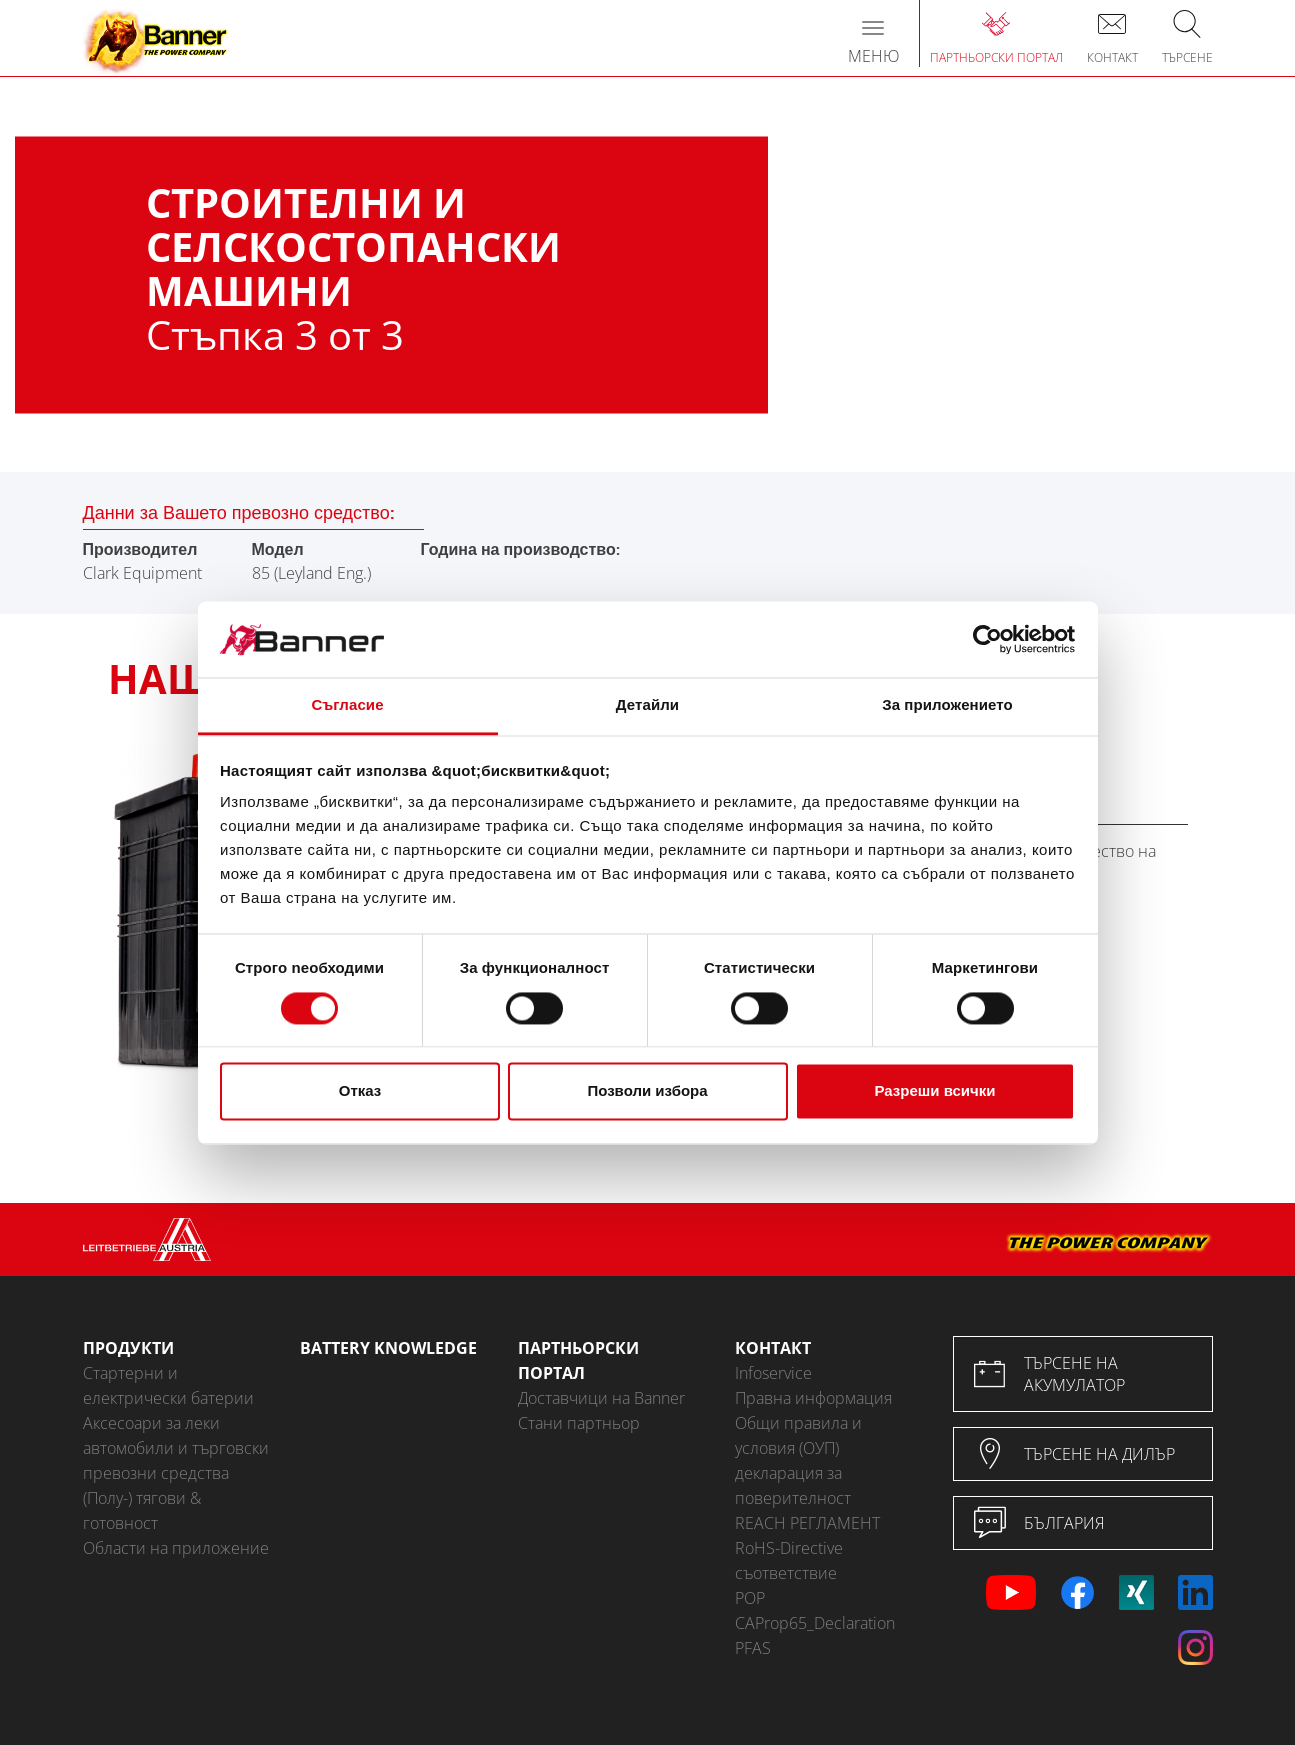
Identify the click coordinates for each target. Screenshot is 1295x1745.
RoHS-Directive (789, 1548)
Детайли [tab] (647, 705)
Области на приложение (176, 1548)
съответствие (786, 1573)
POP (750, 1598)
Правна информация (813, 1398)
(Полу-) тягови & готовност (142, 1510)
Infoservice (773, 1373)
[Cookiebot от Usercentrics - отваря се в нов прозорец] (987, 639)
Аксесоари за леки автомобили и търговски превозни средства (176, 1448)
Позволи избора (647, 1091)
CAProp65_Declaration (815, 1623)
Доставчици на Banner (601, 1398)
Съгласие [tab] (347, 705)
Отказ (360, 1091)
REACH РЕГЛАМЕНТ (807, 1523)
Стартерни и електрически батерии (168, 1385)
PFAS (753, 1648)
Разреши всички (934, 1091)
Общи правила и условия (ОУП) (798, 1435)
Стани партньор (579, 1423)
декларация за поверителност (793, 1485)
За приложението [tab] (947, 705)
